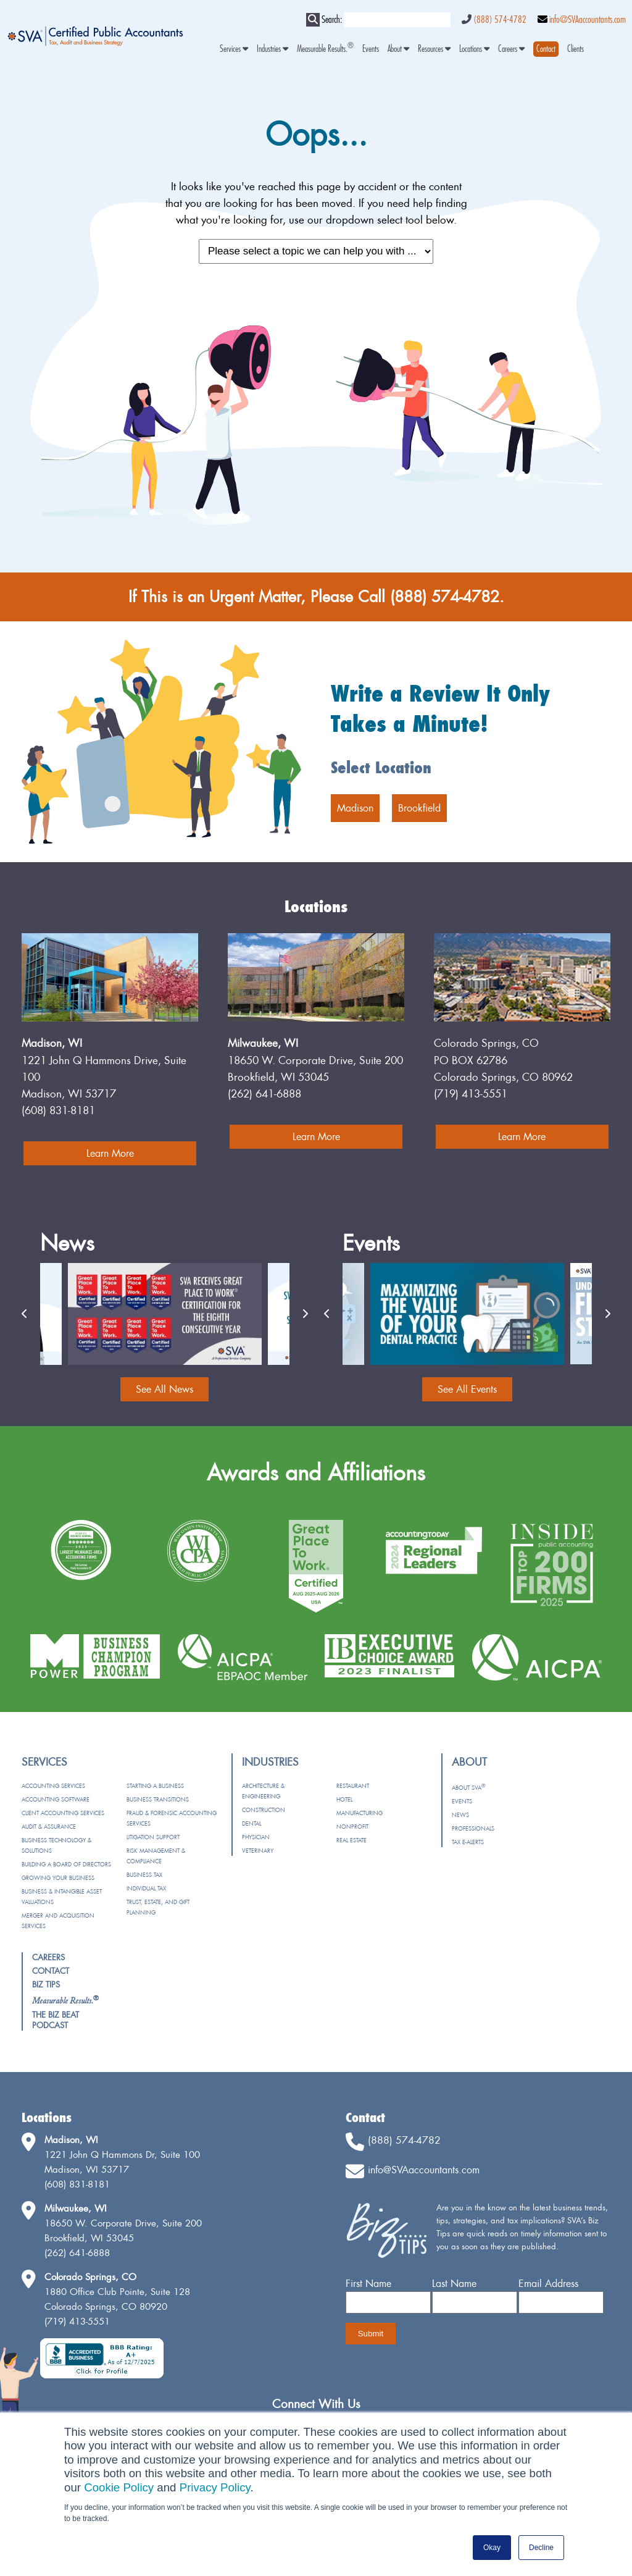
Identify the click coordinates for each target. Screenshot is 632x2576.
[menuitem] (546, 49)
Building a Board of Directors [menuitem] (66, 1864)
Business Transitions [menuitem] (158, 1799)
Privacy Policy (215, 2487)
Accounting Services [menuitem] (53, 1786)
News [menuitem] (460, 1815)
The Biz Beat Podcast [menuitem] (55, 2020)
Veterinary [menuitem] (257, 1851)
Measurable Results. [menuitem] (325, 49)
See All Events (467, 1389)
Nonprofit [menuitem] (352, 1827)
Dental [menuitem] (251, 1823)
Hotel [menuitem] (344, 1799)
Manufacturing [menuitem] (359, 1813)
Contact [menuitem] (50, 1970)
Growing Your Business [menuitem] (58, 1878)
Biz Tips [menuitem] (46, 1984)
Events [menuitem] (370, 49)
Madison (355, 808)
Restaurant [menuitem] (352, 1786)
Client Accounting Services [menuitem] (63, 1813)
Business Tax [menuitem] (144, 1875)
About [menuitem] (398, 49)
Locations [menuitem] (474, 49)
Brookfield (419, 808)
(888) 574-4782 (499, 20)
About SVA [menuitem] (468, 1788)
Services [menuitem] (234, 49)
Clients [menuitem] (575, 49)
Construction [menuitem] (263, 1810)
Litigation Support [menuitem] (153, 1837)
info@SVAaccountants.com (587, 20)
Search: (332, 20)
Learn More (110, 1153)
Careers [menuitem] (511, 49)
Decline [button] (541, 2547)
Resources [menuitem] (434, 49)
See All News (164, 1389)
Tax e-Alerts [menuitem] (468, 1842)
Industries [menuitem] (272, 49)
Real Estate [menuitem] (351, 1840)
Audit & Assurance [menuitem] (49, 1827)
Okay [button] (492, 2547)
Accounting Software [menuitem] (55, 1799)
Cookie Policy (119, 2487)
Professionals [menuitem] (473, 1828)
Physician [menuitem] (256, 1837)
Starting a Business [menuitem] (155, 1786)
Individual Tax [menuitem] (146, 1888)
